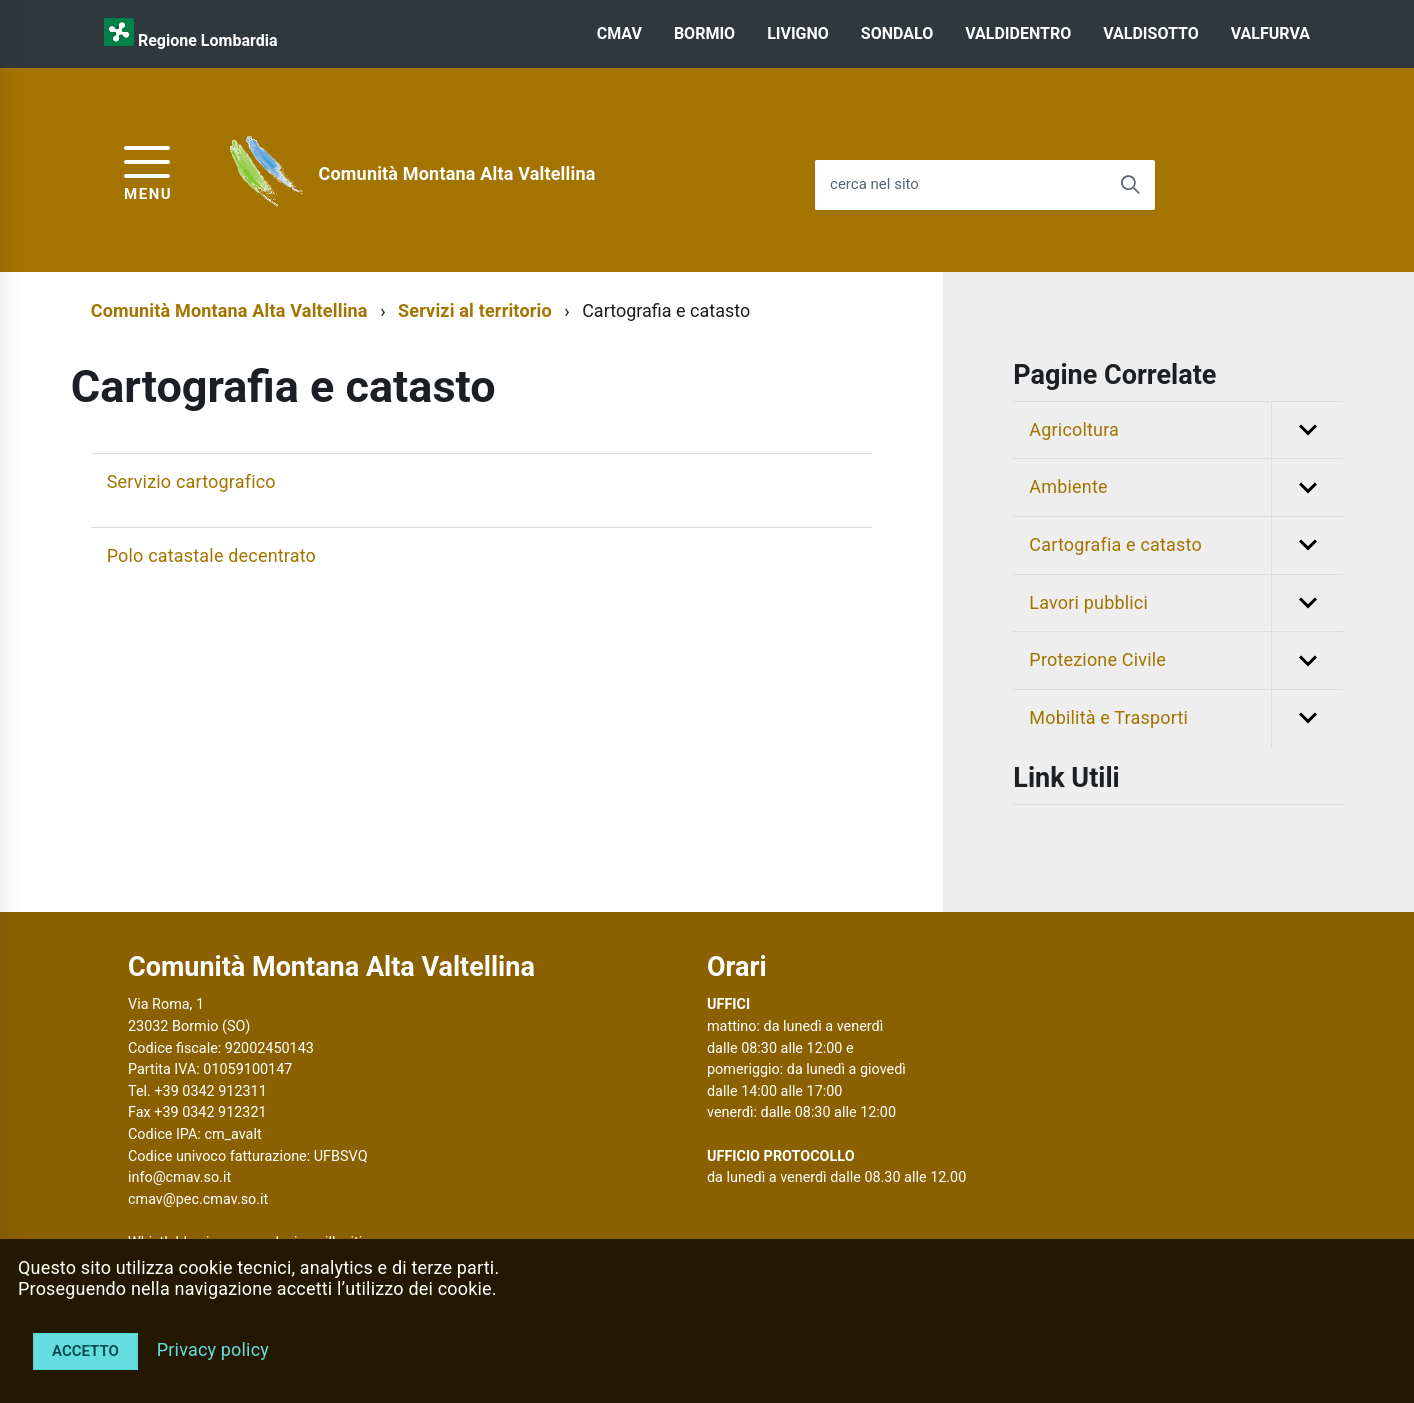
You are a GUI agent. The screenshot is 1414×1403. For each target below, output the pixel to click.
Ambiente (1186, 487)
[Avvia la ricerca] (1130, 185)
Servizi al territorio (475, 310)
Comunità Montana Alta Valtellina (457, 173)
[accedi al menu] (148, 170)
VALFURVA (1270, 33)
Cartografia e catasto (1186, 545)
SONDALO (897, 33)
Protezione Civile (1186, 660)
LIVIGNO (798, 33)
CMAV (619, 33)
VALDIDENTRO (1018, 33)
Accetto (85, 1351)
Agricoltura (1186, 430)
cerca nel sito (874, 184)
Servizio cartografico (191, 481)
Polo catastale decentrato (211, 555)
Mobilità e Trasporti (1186, 718)
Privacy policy (213, 1349)
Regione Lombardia (208, 40)
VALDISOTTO (1150, 33)
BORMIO (704, 33)
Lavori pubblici (1186, 603)
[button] (1307, 430)
